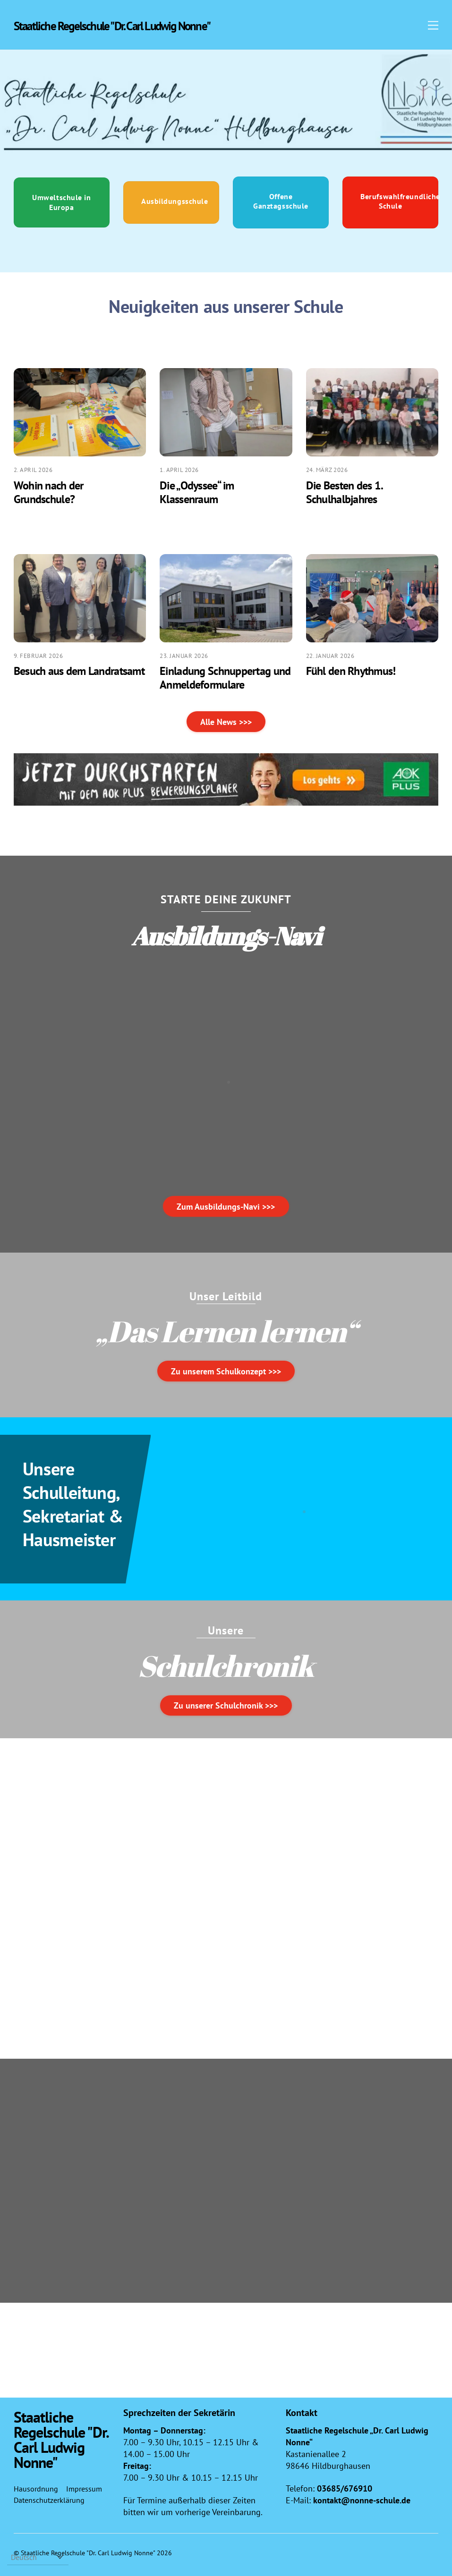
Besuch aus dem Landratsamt (79, 672)
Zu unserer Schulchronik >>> (226, 1700)
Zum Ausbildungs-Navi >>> (226, 1201)
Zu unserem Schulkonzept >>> (226, 1366)
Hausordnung (36, 2483)
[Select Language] (37, 2557)
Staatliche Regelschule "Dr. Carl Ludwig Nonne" (88, 2547)
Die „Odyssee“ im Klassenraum (197, 494)
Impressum (84, 2483)
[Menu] (433, 25)
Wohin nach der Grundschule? (49, 494)
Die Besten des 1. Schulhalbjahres (344, 494)
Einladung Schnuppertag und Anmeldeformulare (225, 679)
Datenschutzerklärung (49, 2495)
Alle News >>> (226, 723)
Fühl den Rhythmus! (351, 672)
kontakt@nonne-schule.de (361, 2495)
